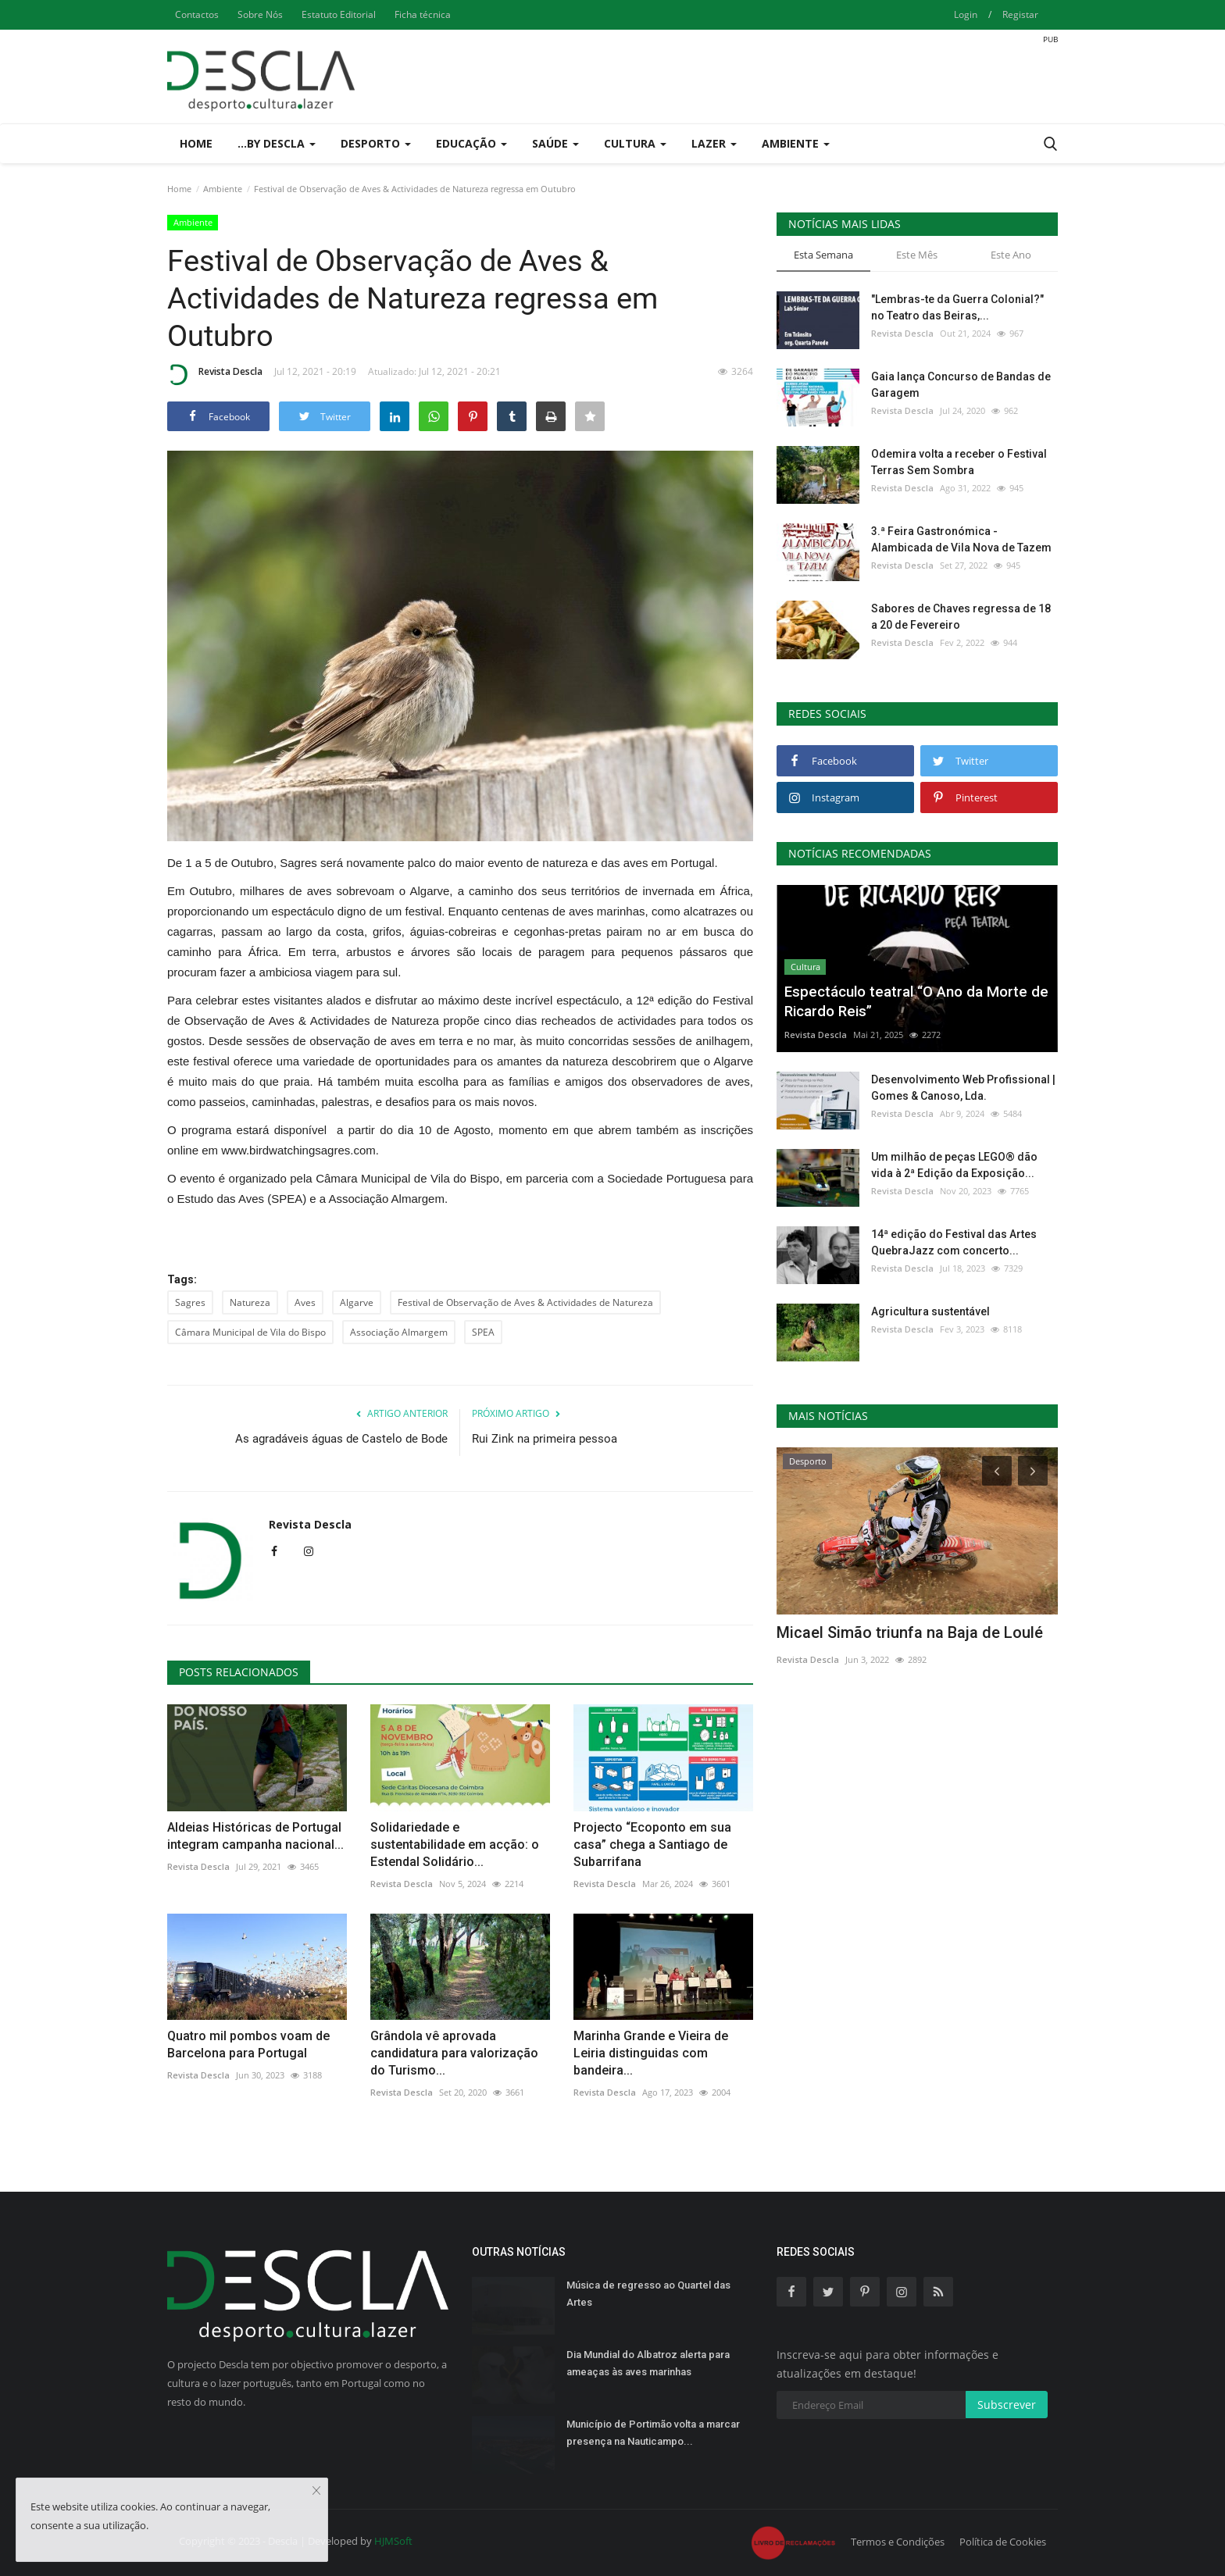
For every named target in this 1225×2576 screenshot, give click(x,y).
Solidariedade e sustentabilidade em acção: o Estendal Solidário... (454, 1844)
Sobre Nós (260, 14)
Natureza (250, 1302)
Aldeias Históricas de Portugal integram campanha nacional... (255, 1836)
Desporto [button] (376, 143)
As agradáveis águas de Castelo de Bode (341, 1439)
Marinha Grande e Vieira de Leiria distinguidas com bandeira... (650, 2053)
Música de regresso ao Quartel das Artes (648, 2293)
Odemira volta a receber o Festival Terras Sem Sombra (959, 462)
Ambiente (222, 188)
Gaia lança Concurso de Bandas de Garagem (961, 384)
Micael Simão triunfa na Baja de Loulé (910, 1632)
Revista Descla (214, 374)
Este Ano (1011, 255)
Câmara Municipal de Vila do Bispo (250, 1332)
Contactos (197, 14)
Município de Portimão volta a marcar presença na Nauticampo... (653, 2432)
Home (196, 143)
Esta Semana (823, 255)
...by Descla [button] (277, 143)
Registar (1020, 14)
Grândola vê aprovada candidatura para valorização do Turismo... (454, 2053)
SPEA (483, 1332)
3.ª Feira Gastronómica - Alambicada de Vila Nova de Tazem (961, 539)
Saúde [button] (555, 143)
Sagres (190, 1302)
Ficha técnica (423, 14)
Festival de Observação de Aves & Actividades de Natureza (525, 1302)
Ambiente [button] (796, 143)
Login (965, 14)
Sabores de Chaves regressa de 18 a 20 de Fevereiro (961, 616)
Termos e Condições (898, 2542)
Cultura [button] (635, 143)
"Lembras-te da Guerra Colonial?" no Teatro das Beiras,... (957, 307)
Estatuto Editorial (339, 14)
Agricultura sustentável (930, 1311)
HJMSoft (393, 2541)
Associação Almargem (399, 1332)
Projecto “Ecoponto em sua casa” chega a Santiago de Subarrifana (652, 1844)
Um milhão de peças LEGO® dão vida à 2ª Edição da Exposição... (954, 1165)
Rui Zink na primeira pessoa (544, 1439)
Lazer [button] (714, 143)
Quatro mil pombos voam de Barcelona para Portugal (248, 2044)
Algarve (356, 1302)
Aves (305, 1302)
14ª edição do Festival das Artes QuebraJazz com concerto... (954, 1242)
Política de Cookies (1002, 2542)
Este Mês (917, 255)
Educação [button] (471, 143)
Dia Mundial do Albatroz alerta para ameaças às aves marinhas (648, 2363)
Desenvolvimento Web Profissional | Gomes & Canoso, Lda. (963, 1087)
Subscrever (1006, 2404)
